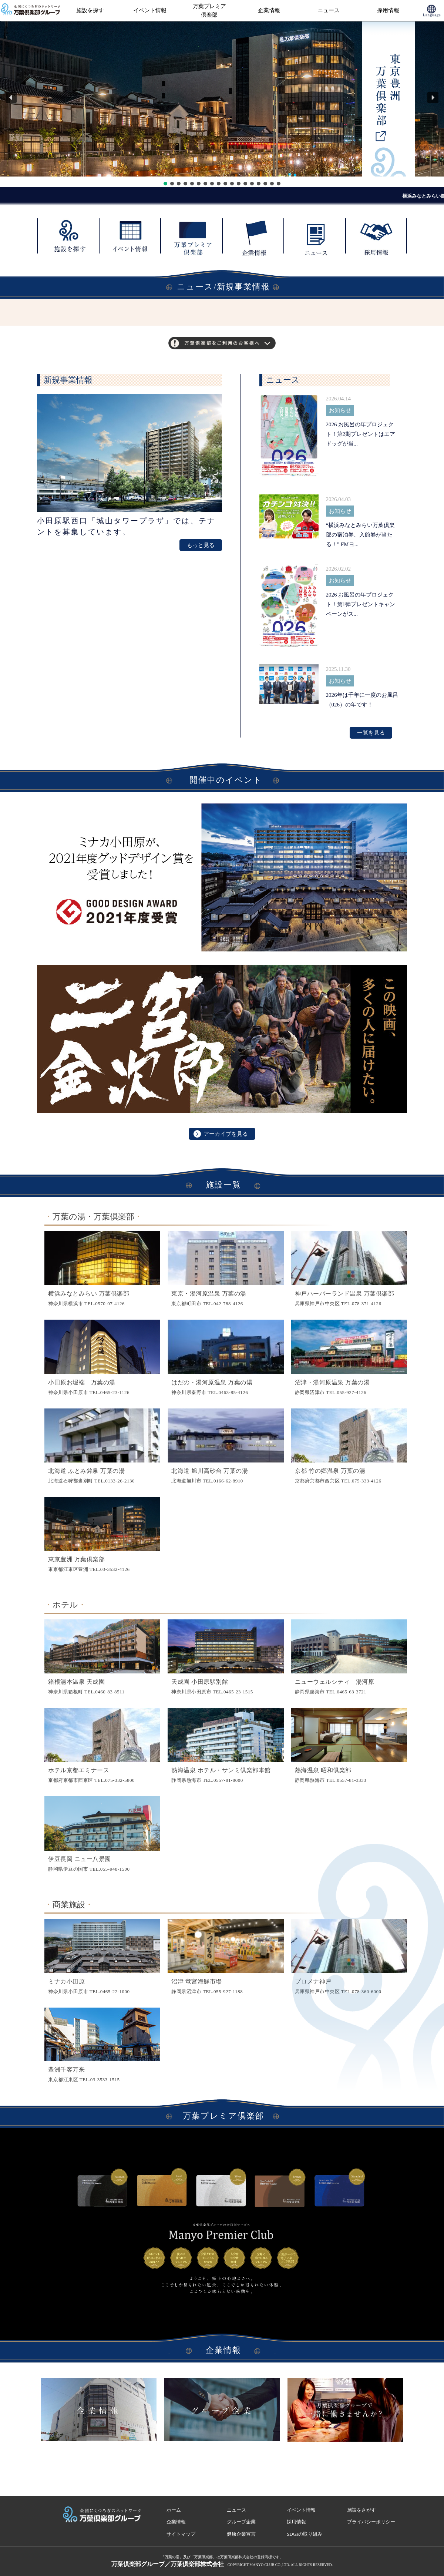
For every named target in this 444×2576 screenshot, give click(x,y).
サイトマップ (180, 2534)
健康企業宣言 (241, 2534)
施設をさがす (361, 2510)
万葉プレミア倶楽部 (209, 10)
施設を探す (90, 10)
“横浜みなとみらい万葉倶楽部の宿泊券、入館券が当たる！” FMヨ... (360, 534)
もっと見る (201, 545)
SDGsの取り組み (304, 2534)
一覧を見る (371, 733)
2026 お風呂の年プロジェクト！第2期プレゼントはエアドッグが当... (361, 434)
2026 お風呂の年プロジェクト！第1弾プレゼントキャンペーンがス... (361, 604)
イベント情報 (149, 10)
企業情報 (269, 10)
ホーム (173, 2510)
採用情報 (388, 10)
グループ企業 (241, 2522)
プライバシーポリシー (371, 2522)
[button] (11, 97)
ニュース (328, 10)
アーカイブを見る (221, 1134)
